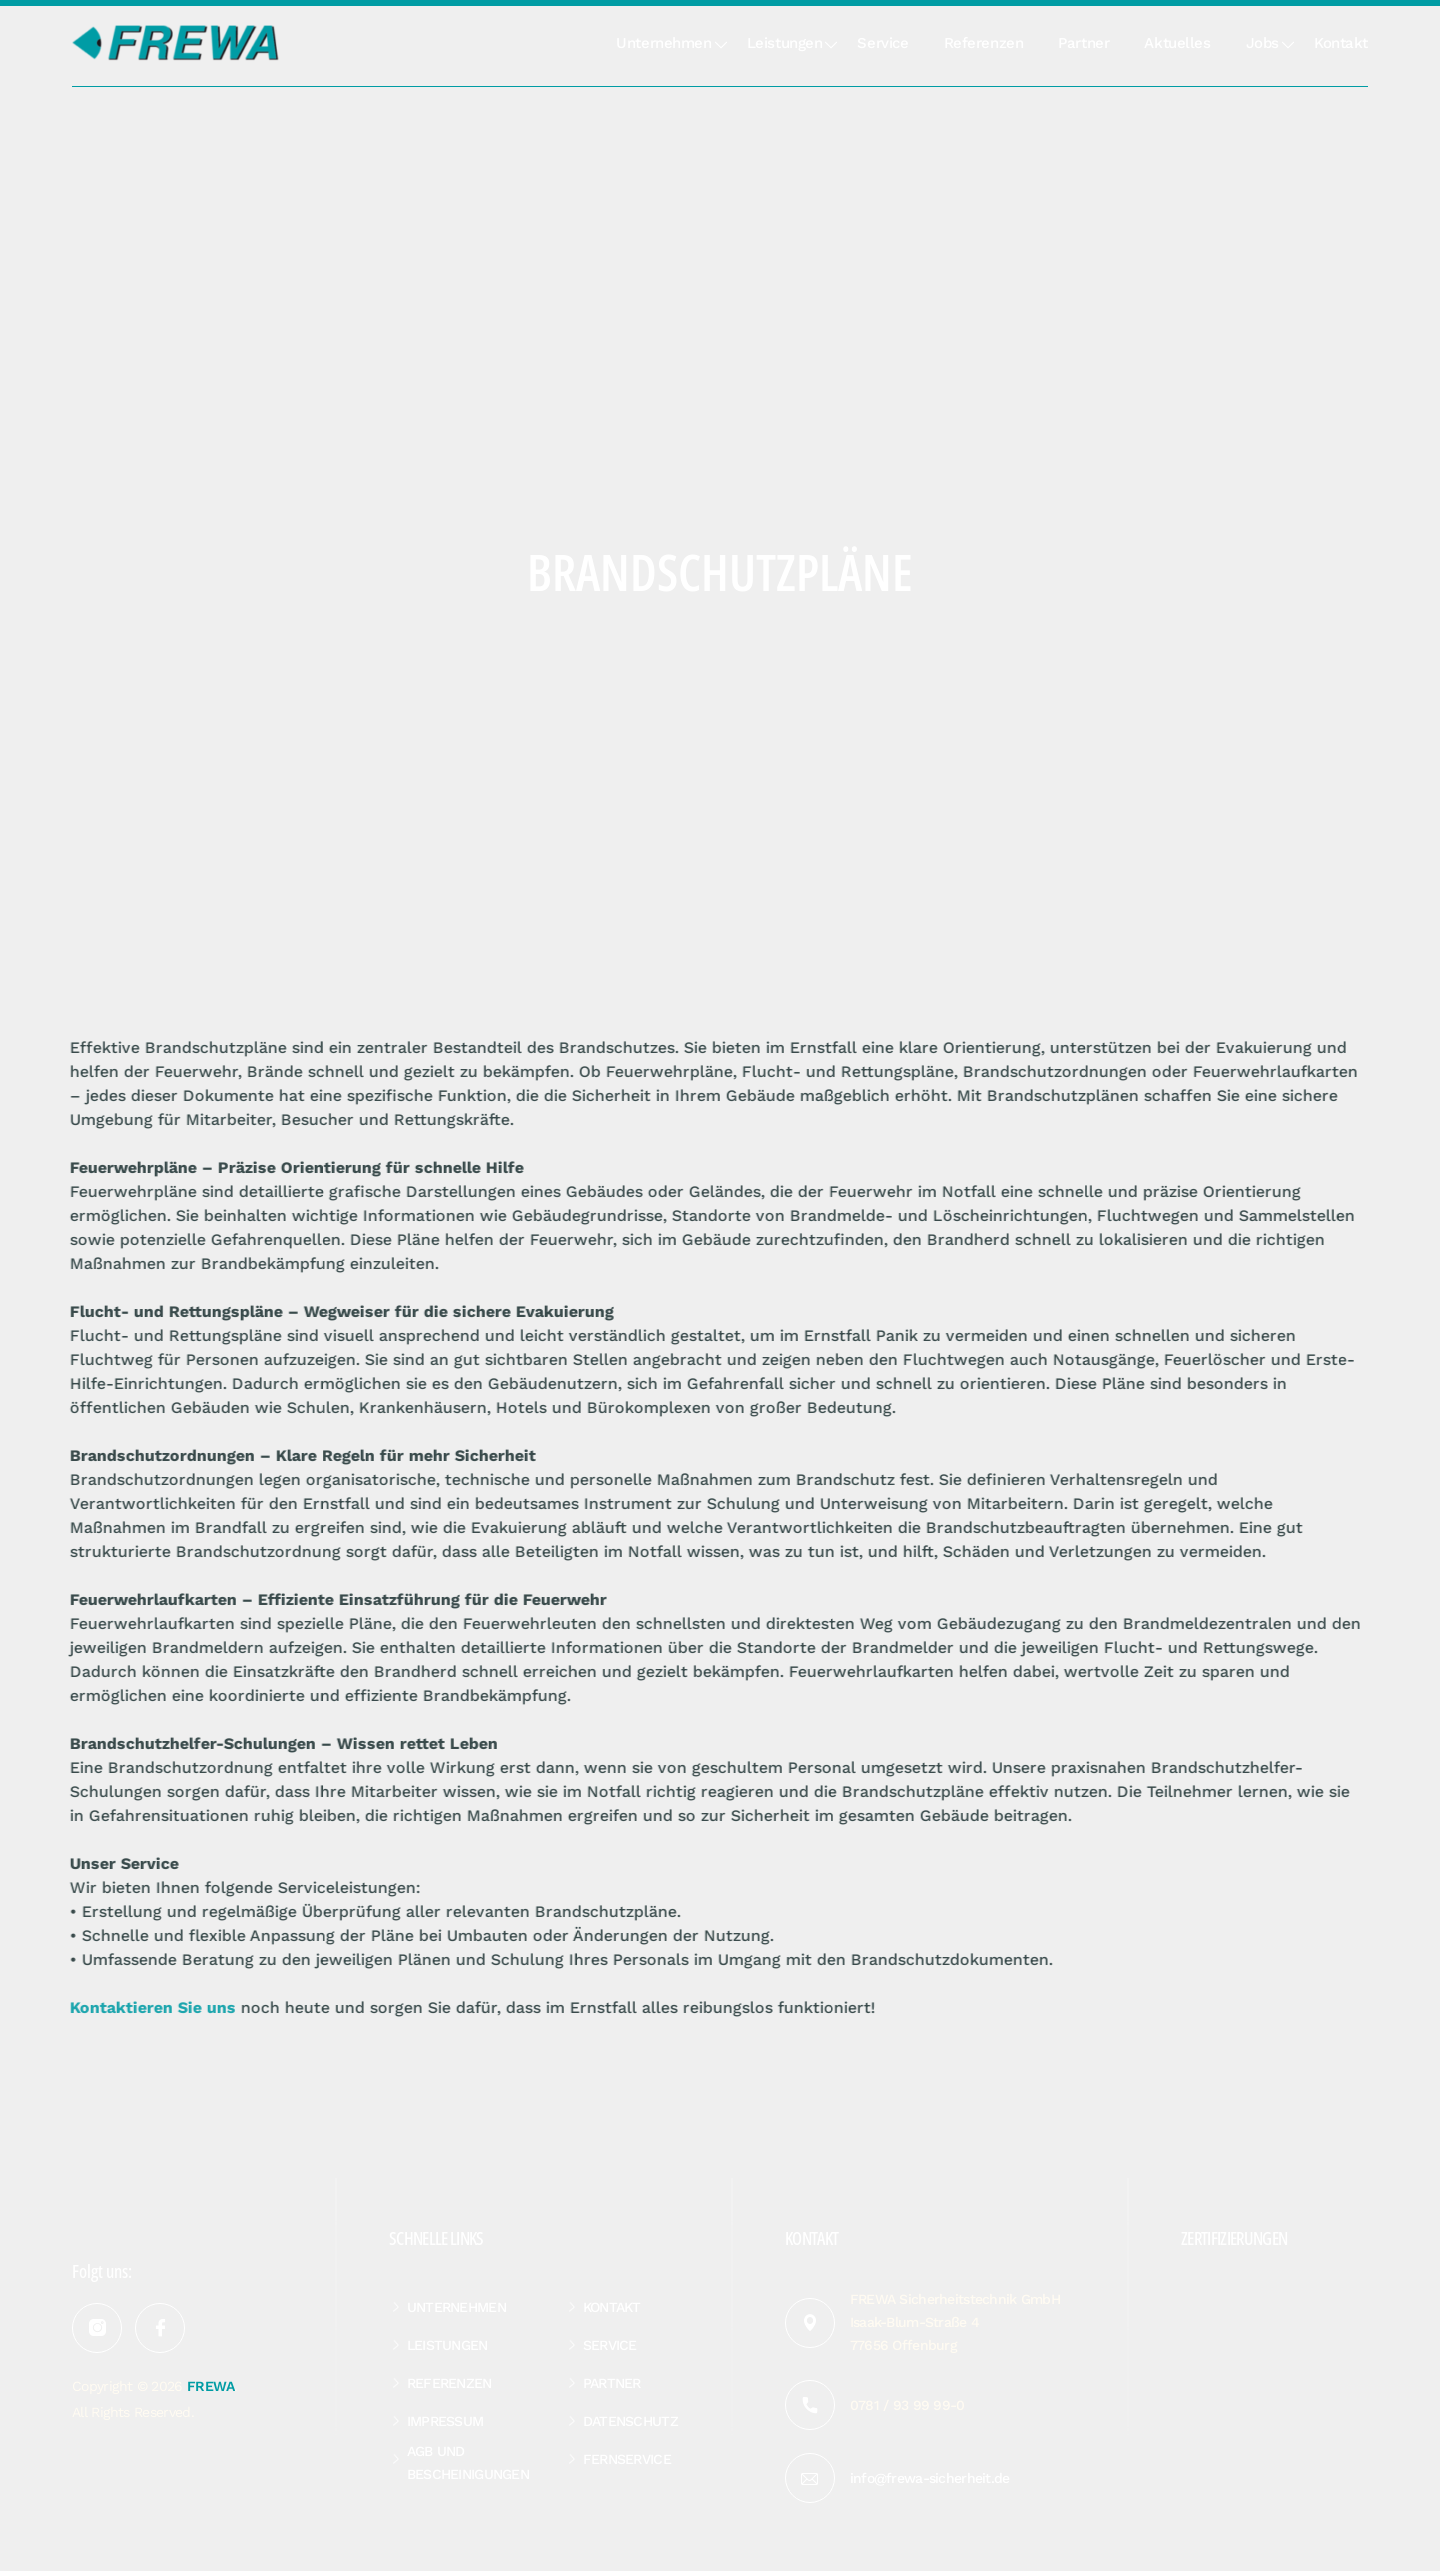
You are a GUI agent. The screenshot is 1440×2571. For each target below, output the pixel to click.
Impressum (445, 2421)
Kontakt (1341, 43)
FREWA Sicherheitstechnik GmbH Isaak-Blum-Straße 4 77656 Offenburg (955, 2322)
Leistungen (785, 43)
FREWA (210, 2386)
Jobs (1262, 43)
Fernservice (627, 2459)
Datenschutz (630, 2421)
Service (882, 43)
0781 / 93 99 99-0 (907, 2405)
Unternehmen (663, 43)
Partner (1083, 43)
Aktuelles (1177, 43)
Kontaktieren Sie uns (142, 2007)
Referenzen (984, 43)
